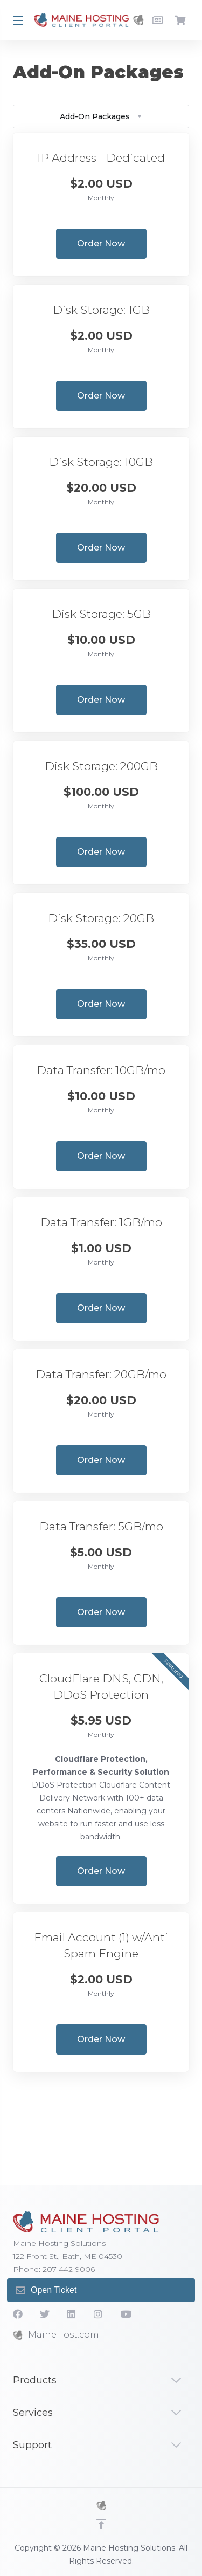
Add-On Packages (101, 116)
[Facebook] (17, 2314)
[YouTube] (125, 2314)
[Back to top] (101, 2524)
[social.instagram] (98, 2314)
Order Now (101, 243)
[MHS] (101, 2505)
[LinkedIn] (71, 2314)
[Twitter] (44, 2314)
